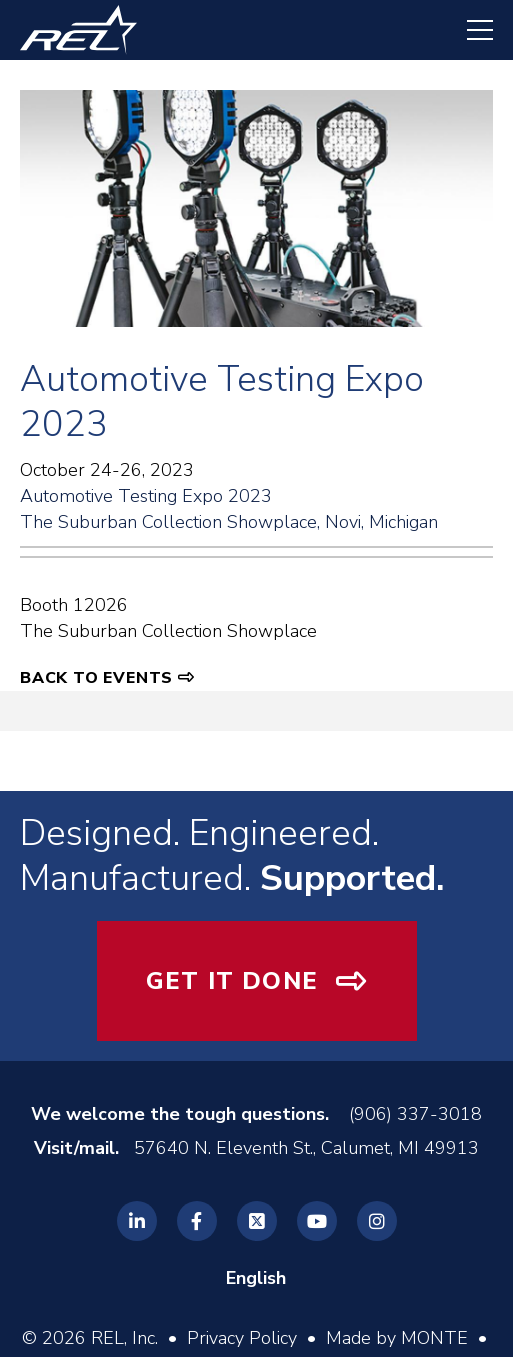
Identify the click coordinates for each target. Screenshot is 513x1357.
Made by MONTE (397, 1338)
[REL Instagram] (377, 1221)
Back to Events (96, 678)
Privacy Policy (242, 1338)
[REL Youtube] (317, 1221)
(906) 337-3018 (415, 1114)
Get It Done (232, 981)
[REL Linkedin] (137, 1221)
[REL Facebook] (197, 1221)
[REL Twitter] (257, 1221)
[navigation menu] (470, 30)
